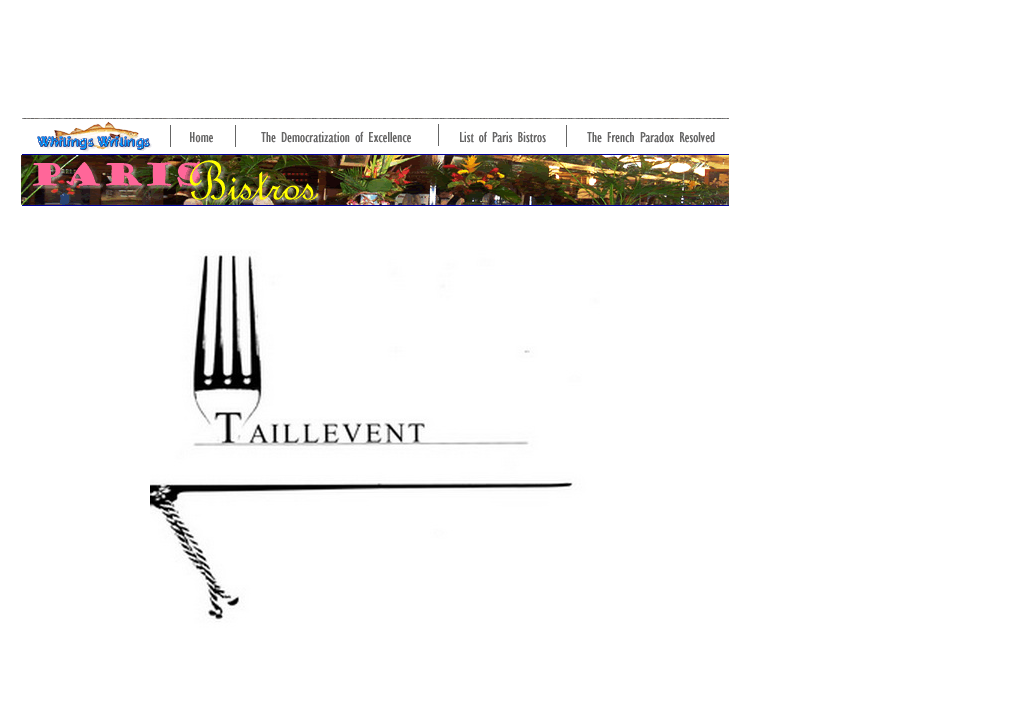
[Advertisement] (372, 53)
